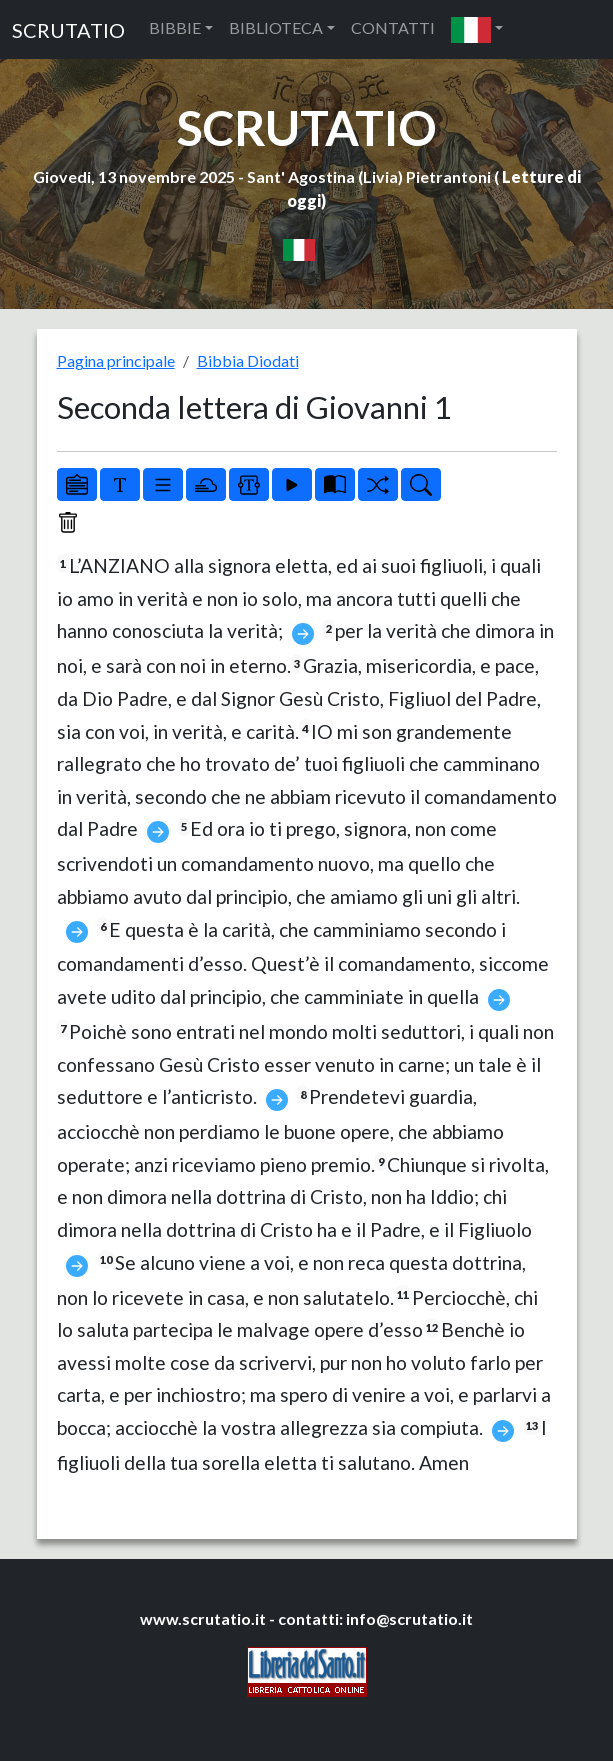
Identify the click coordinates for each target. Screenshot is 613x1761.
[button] (477, 29)
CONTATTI (393, 27)
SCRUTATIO (68, 30)
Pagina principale (116, 360)
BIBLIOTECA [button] (276, 27)
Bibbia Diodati (248, 360)
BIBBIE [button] (175, 27)
